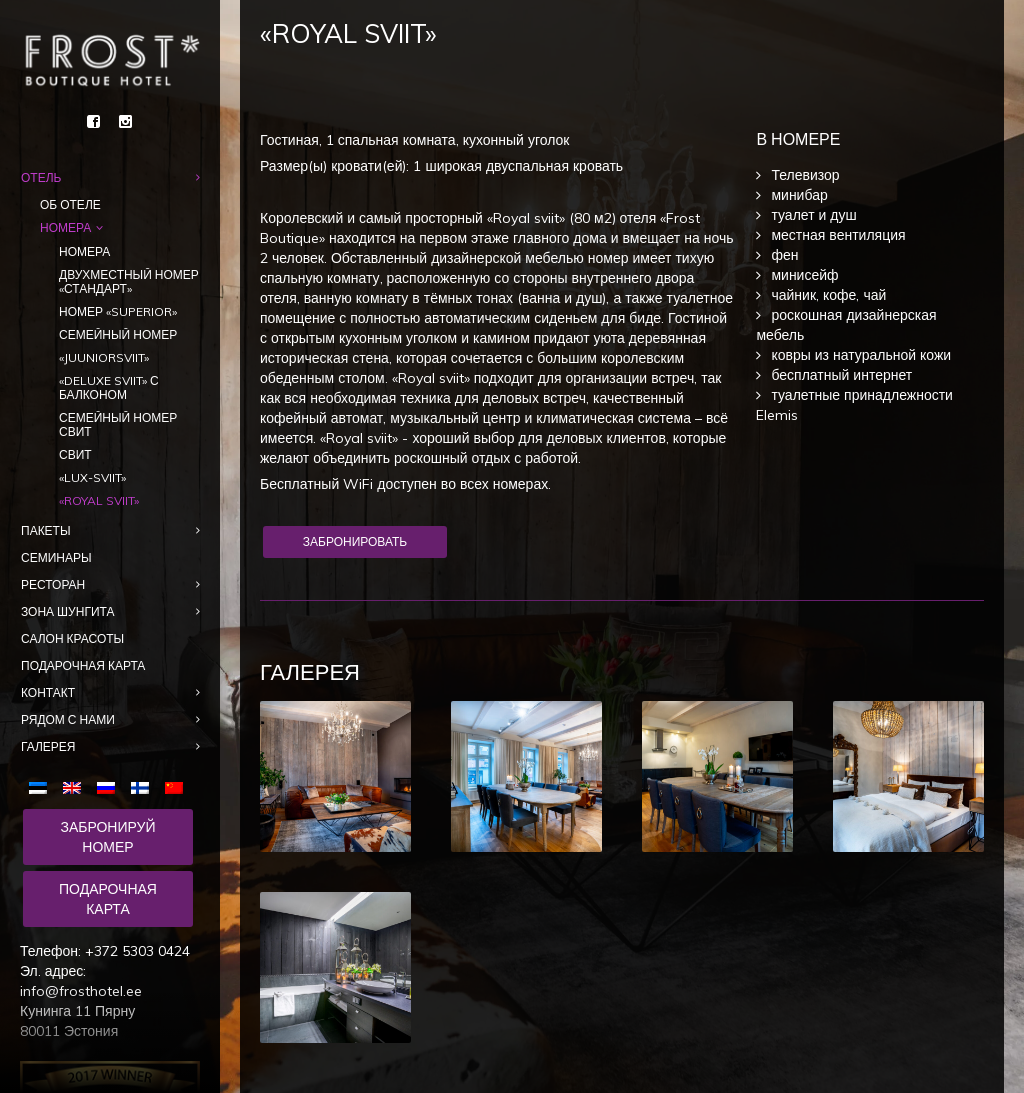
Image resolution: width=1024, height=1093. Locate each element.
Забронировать (355, 541)
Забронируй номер (107, 837)
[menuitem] (42, 786)
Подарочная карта (108, 899)
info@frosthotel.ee (81, 991)
